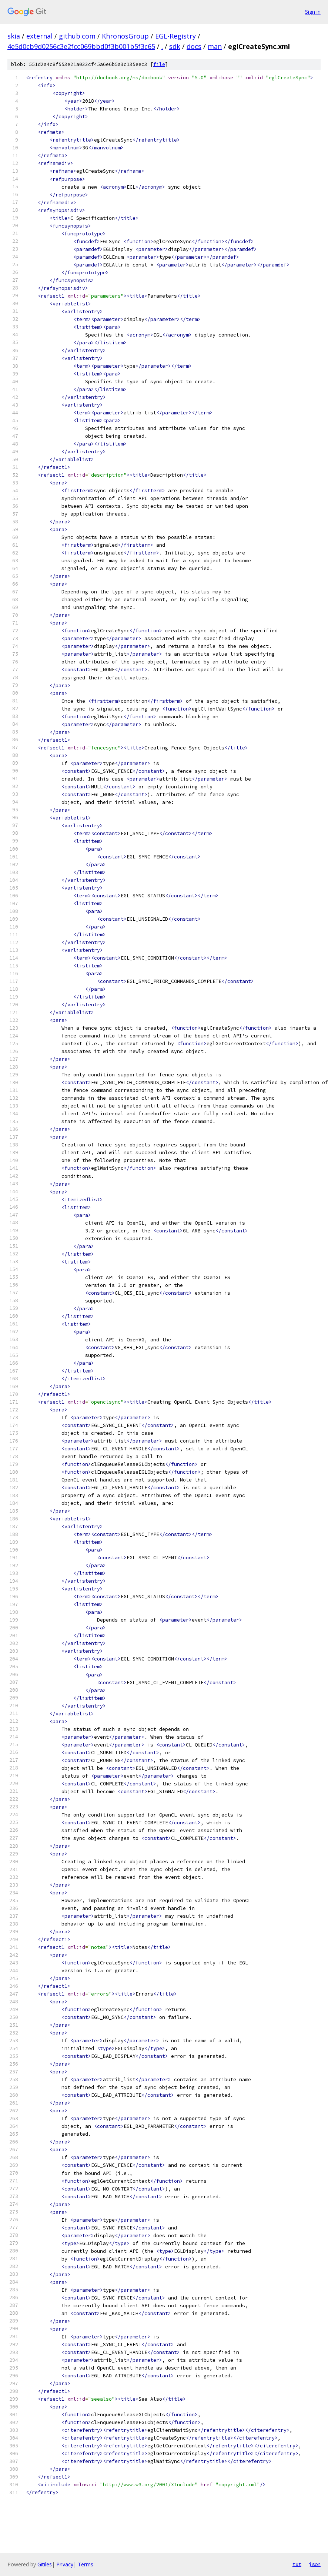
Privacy (64, 2564)
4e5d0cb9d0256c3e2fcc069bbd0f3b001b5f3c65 (81, 46)
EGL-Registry (175, 36)
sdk (174, 46)
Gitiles (44, 2564)
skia (13, 36)
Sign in (313, 11)
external (39, 36)
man (215, 46)
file (159, 64)
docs (194, 46)
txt (296, 2564)
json (315, 2564)
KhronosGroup (125, 36)
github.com (77, 36)
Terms (85, 2564)
